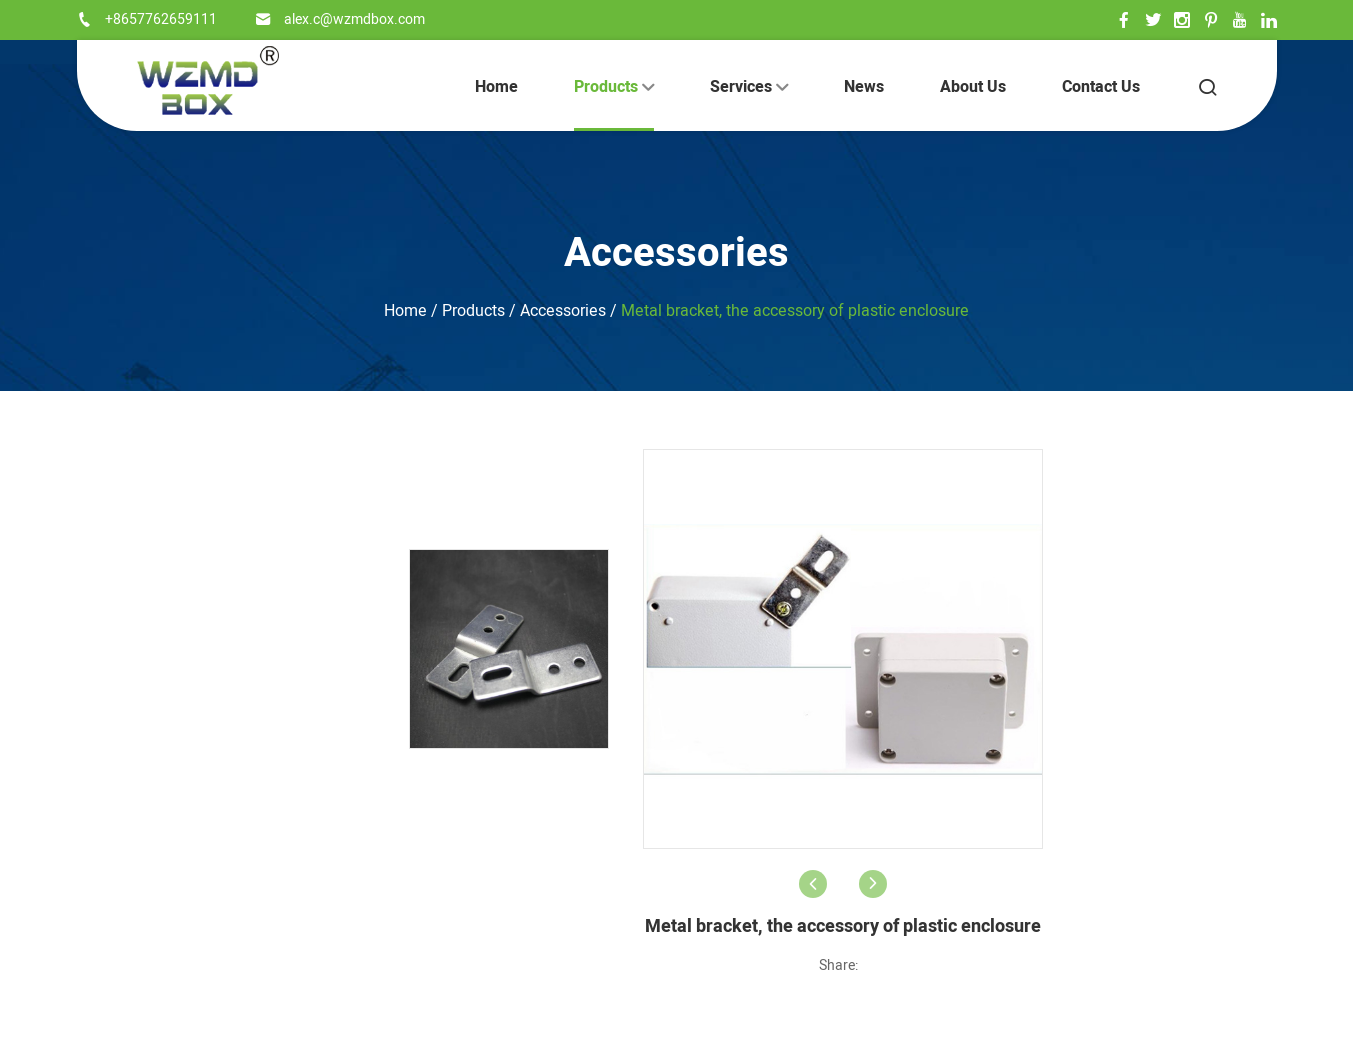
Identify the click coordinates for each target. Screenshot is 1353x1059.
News (864, 87)
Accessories (676, 253)
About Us (973, 87)
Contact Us (1101, 87)
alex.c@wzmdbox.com (354, 19)
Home (496, 87)
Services (749, 87)
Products (614, 87)
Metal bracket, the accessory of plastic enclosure (795, 311)
